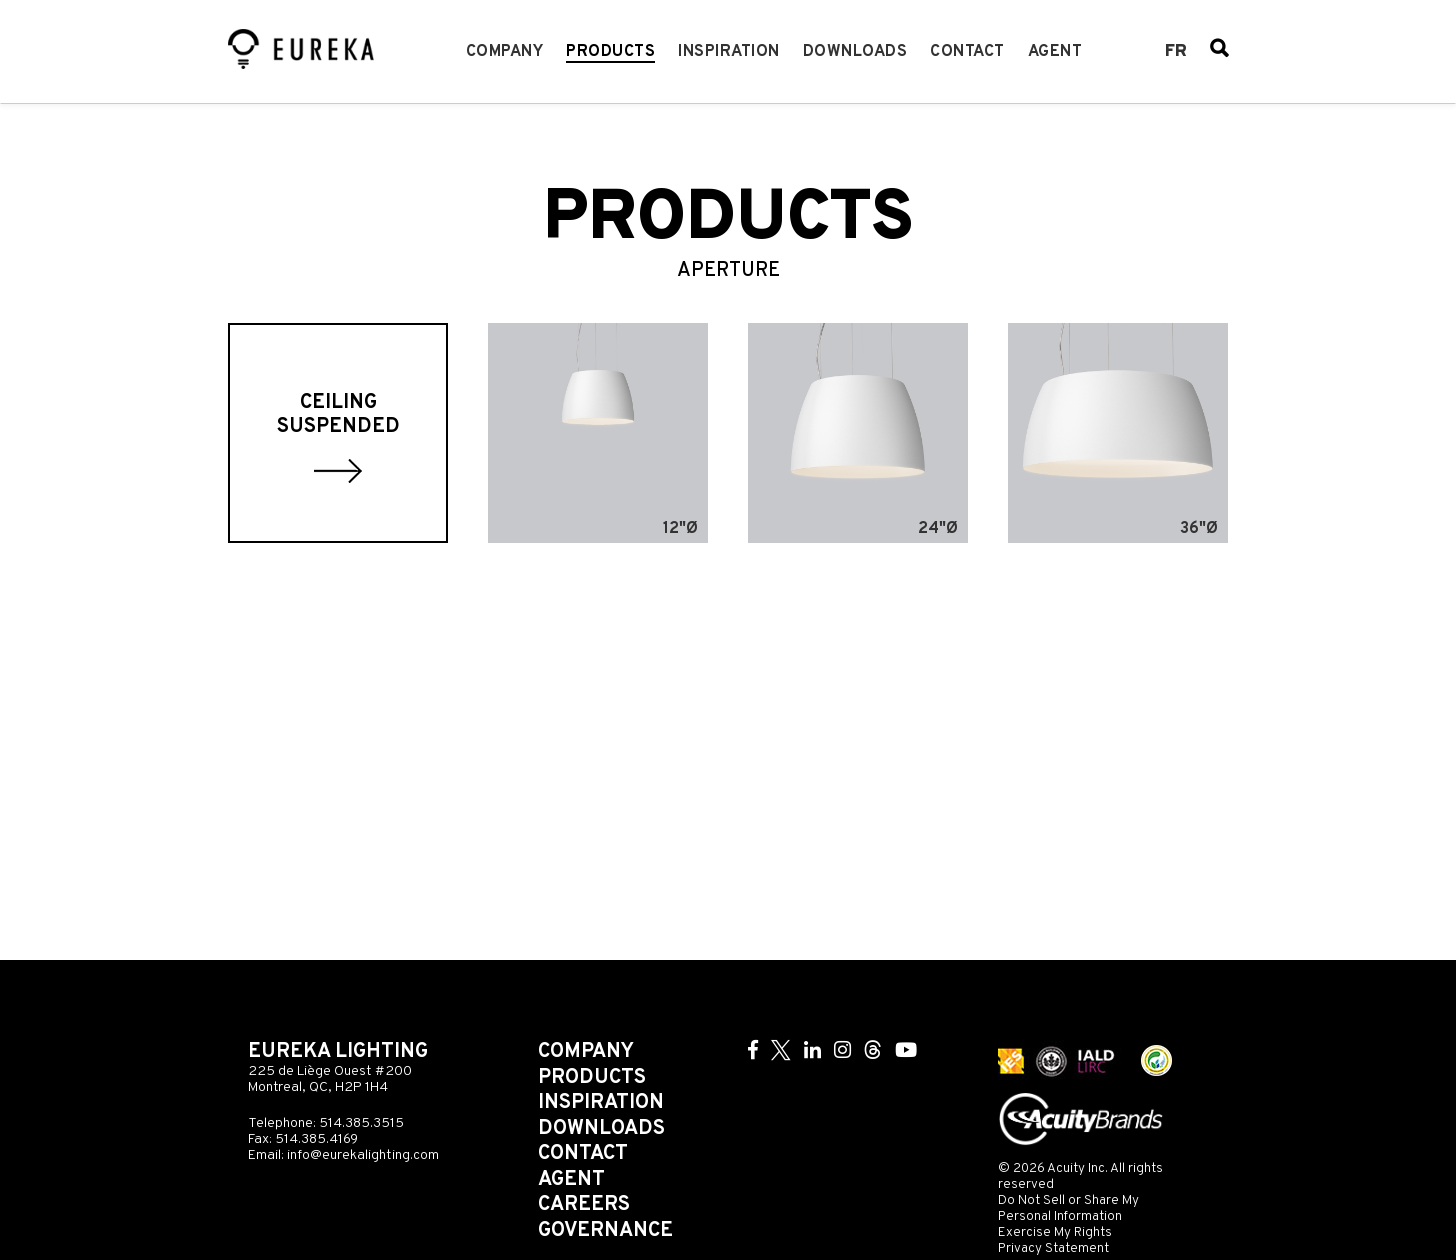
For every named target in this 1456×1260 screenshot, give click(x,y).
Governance (605, 1231)
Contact (967, 52)
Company (505, 52)
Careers (584, 1205)
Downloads (855, 52)
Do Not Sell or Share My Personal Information (1068, 1208)
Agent (1055, 52)
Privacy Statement (1053, 1248)
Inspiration (729, 52)
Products (610, 52)
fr (1176, 52)
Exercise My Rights (1055, 1232)
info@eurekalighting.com (363, 1155)
